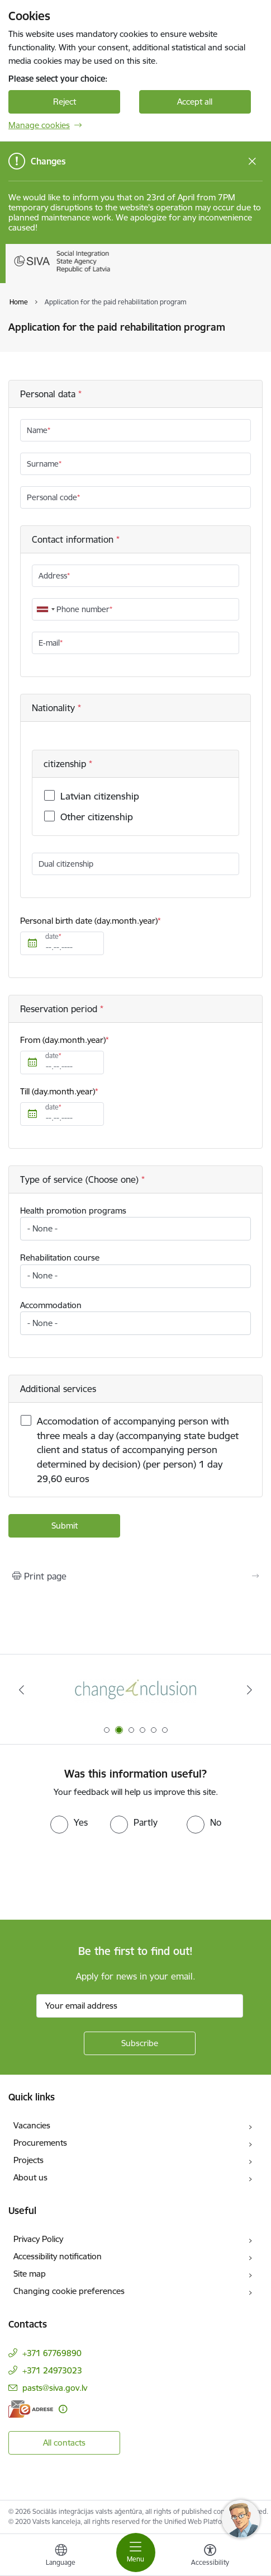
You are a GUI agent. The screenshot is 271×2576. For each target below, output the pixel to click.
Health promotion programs (73, 1210)
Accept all (194, 101)
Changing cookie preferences (69, 2291)
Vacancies (31, 2125)
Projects (28, 2160)
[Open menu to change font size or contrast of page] (210, 2556)
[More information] (63, 2409)
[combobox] (45, 609)
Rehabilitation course (59, 1257)
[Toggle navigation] (135, 2552)
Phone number (83, 609)
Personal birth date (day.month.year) (89, 920)
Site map (29, 2273)
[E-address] (30, 2409)
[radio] (69, 1822)
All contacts (64, 2442)
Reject (64, 101)
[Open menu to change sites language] (60, 2556)
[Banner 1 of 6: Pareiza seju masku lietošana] (135, 1690)
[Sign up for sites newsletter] (140, 2043)
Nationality (55, 707)
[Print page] (135, 1576)
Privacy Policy (38, 2239)
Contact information (74, 539)
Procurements (40, 2142)
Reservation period (60, 1008)
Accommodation (51, 1305)
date (52, 936)
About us (30, 2177)
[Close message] (252, 161)
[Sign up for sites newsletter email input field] (139, 2006)
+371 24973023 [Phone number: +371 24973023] (52, 2370)
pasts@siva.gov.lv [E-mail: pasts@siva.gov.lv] (54, 2387)
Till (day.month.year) (57, 1091)
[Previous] (21, 1690)
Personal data (49, 393)
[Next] (249, 1690)
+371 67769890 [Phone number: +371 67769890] (52, 2353)
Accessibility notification (57, 2256)
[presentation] (93, 1875)
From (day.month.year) (63, 1040)
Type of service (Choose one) (80, 1179)
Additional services (58, 1388)
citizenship (66, 763)
